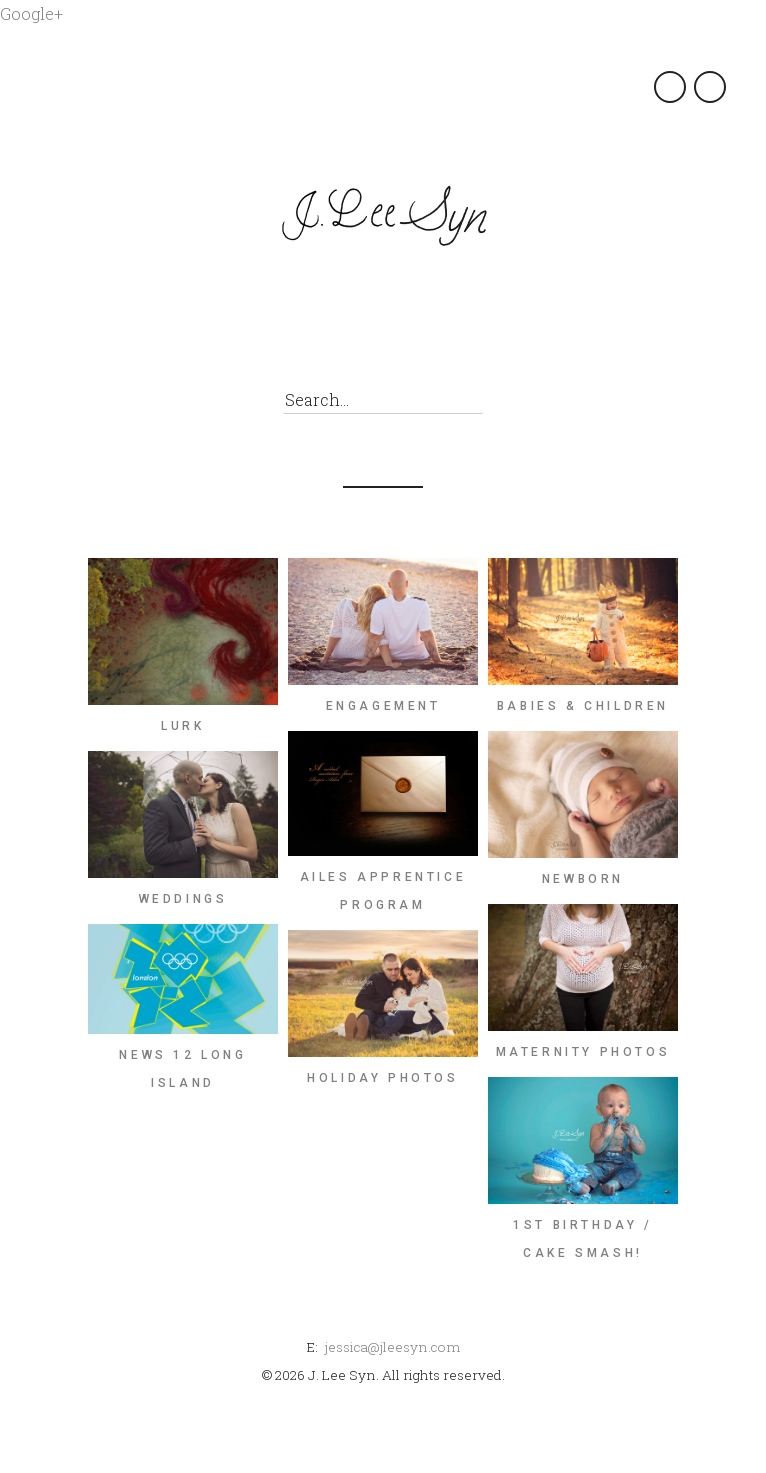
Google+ (31, 13)
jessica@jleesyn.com (392, 1347)
